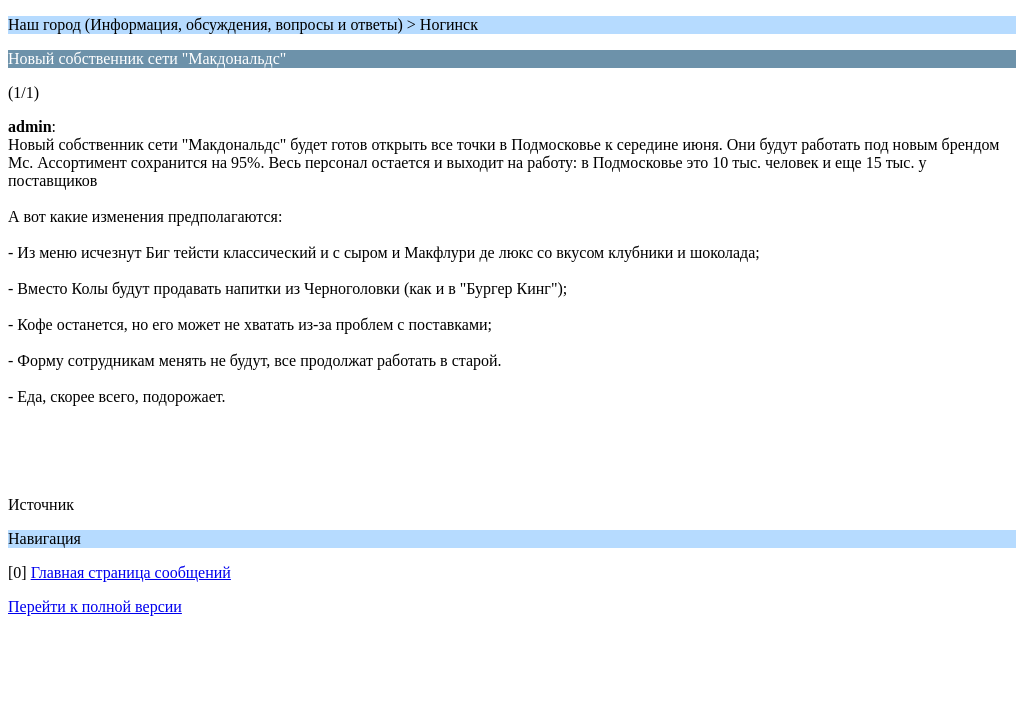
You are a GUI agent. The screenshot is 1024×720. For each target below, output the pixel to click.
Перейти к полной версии (95, 606)
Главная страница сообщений (131, 572)
